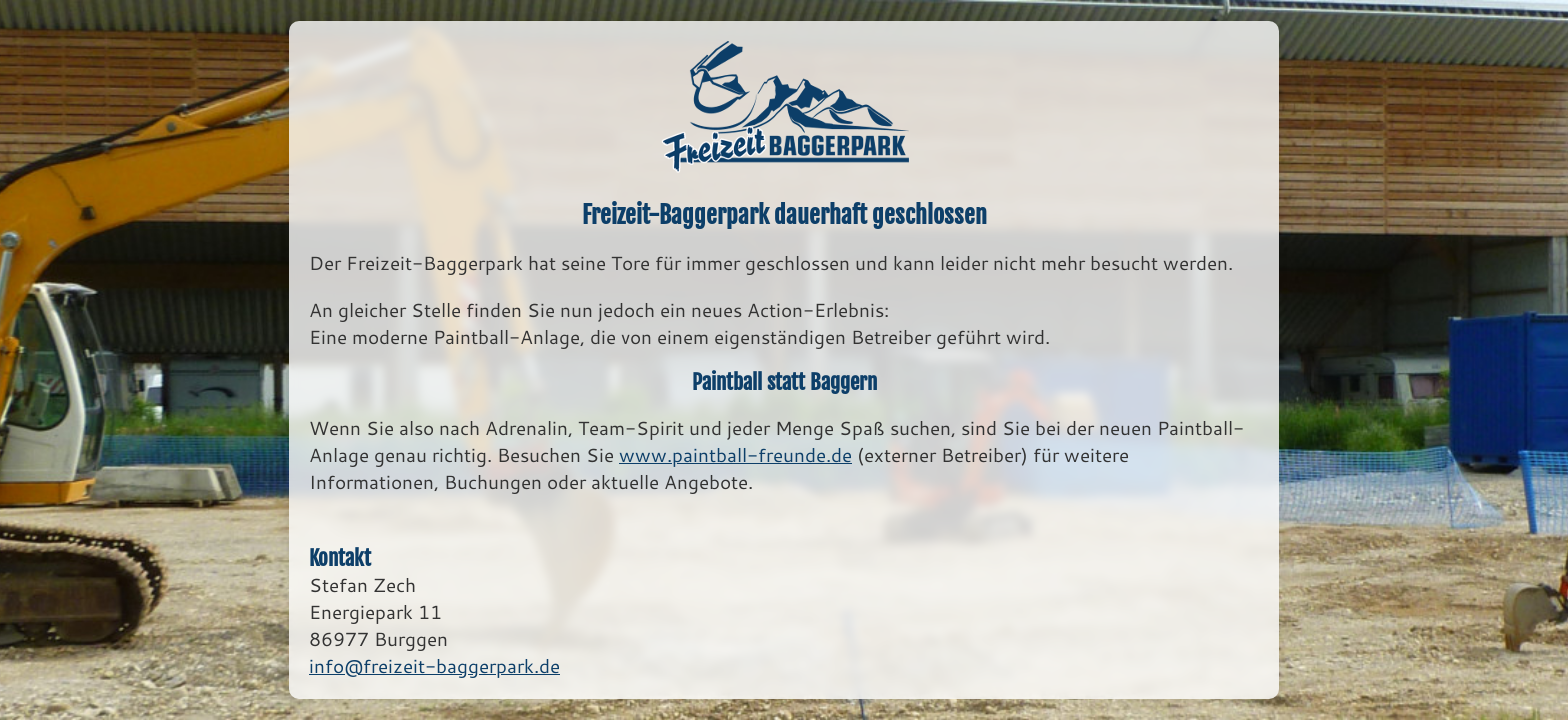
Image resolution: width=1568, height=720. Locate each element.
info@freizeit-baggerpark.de (434, 665)
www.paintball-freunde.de (735, 454)
